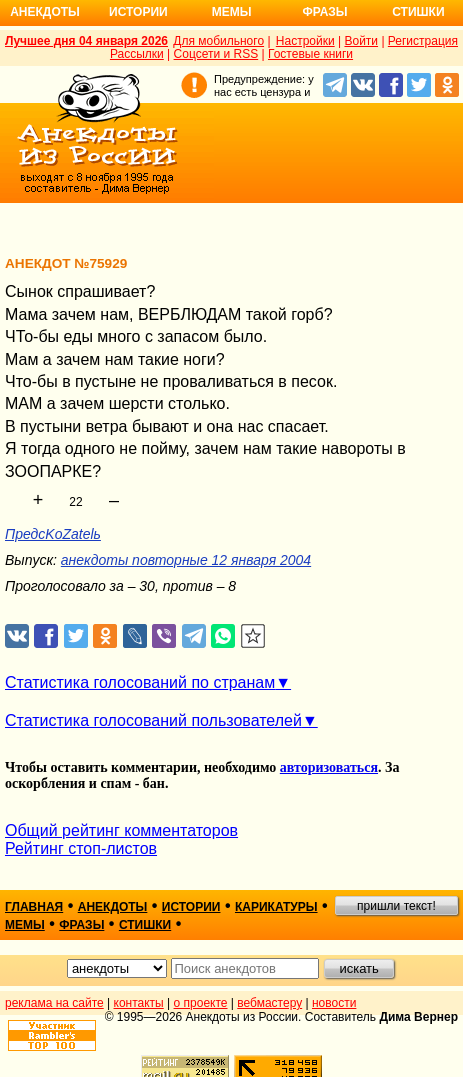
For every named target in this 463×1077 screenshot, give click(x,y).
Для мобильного (218, 41)
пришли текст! (396, 906)
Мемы (232, 12)
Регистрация (423, 41)
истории (191, 907)
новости (334, 1003)
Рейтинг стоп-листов (81, 848)
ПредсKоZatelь (53, 534)
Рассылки (137, 54)
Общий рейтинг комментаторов (121, 830)
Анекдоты (45, 12)
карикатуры (276, 907)
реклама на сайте (54, 1003)
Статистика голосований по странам (140, 682)
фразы (81, 925)
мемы (25, 925)
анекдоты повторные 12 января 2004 (186, 560)
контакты (139, 1003)
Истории (138, 12)
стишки (145, 925)
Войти (361, 41)
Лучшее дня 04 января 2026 (86, 41)
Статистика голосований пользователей (153, 720)
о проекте (201, 1003)
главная (34, 907)
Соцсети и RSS (216, 54)
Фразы (324, 12)
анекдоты (113, 907)
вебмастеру (269, 1003)
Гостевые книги (310, 54)
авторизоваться (329, 767)
